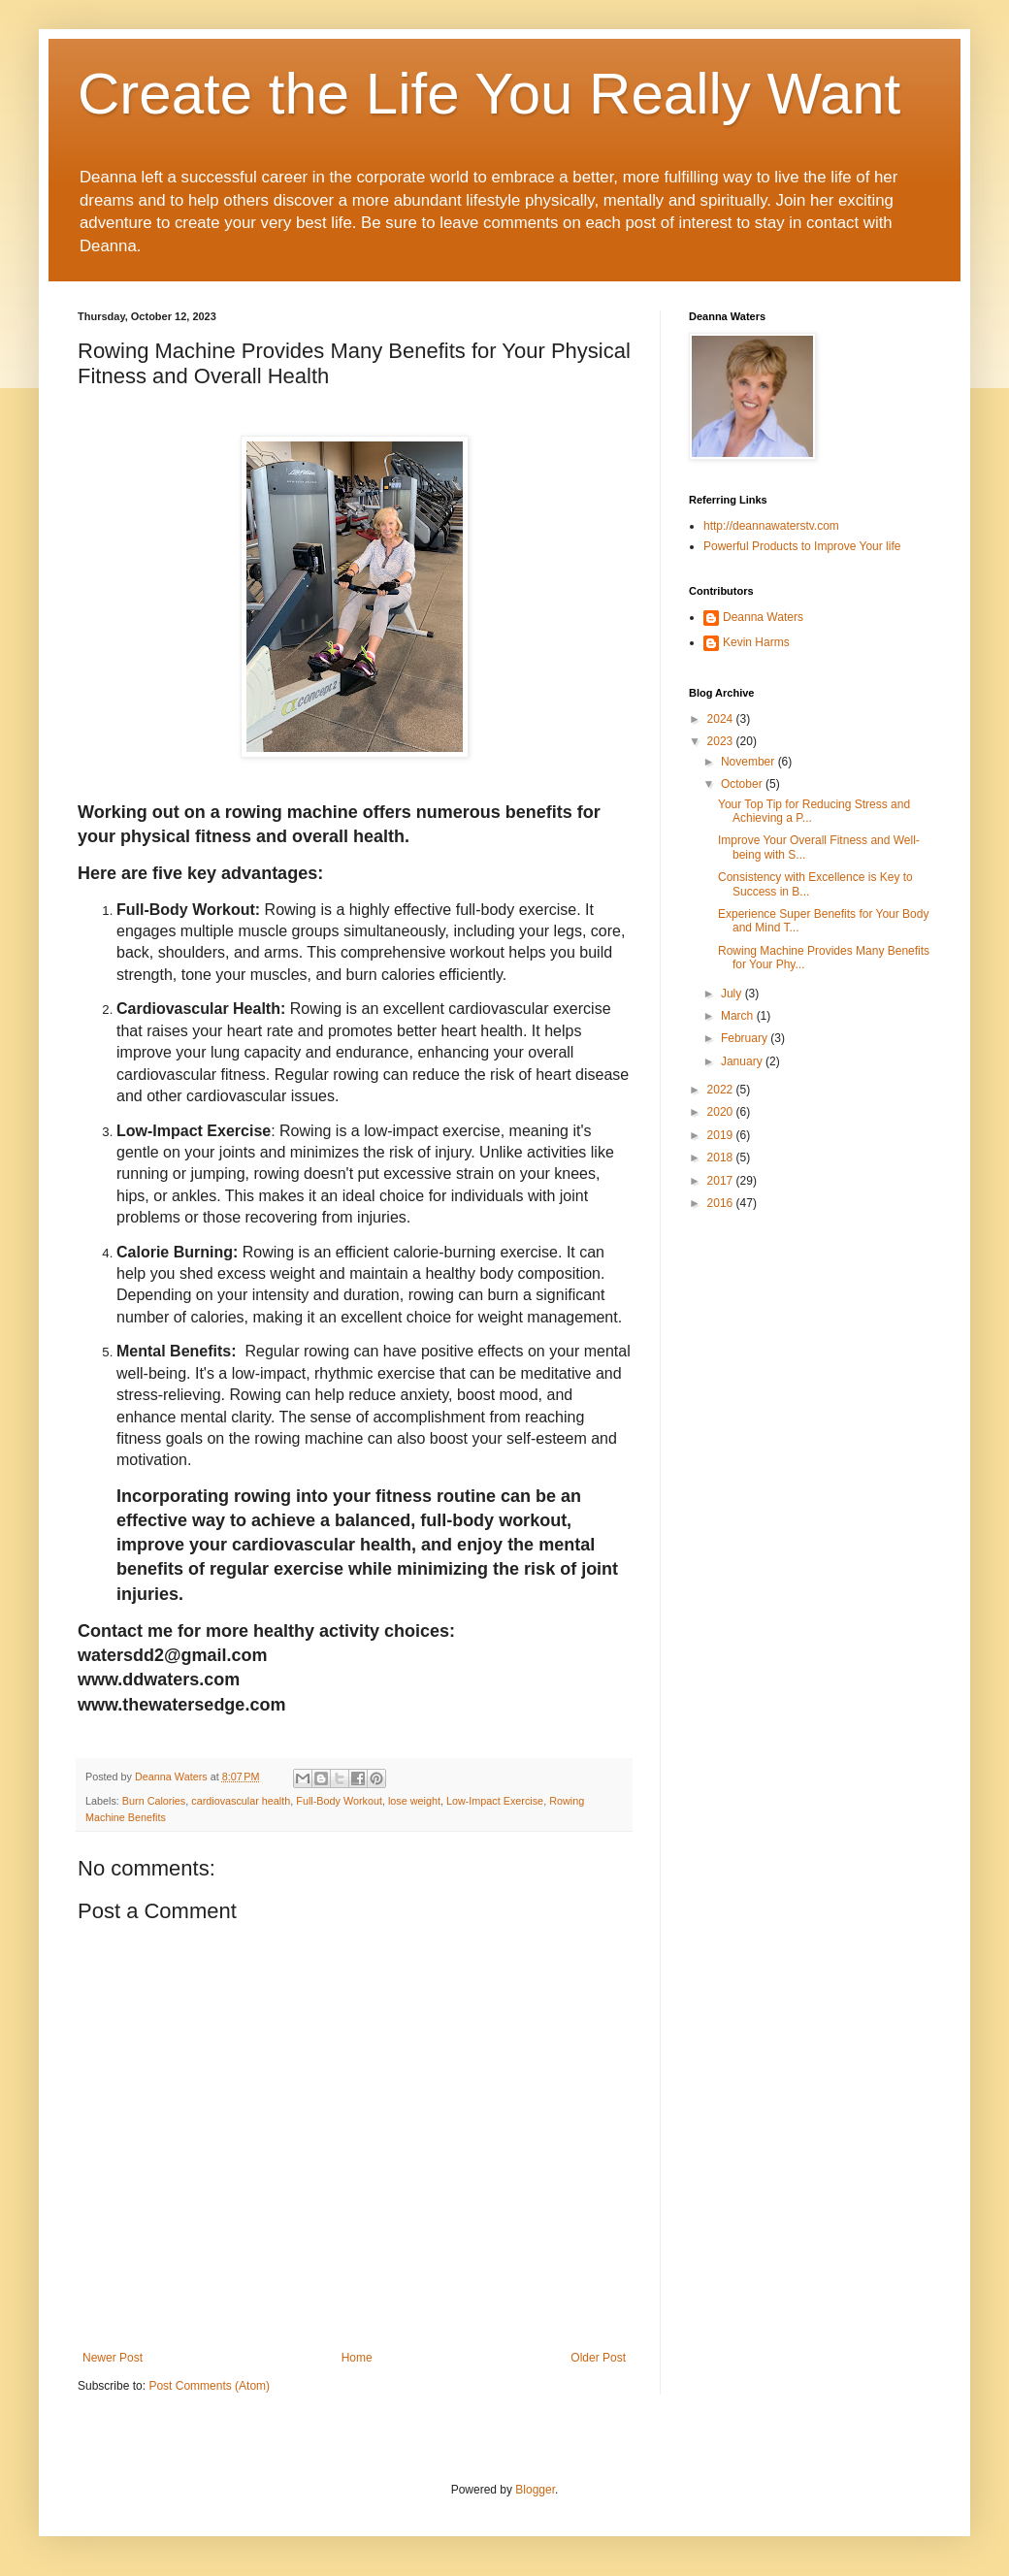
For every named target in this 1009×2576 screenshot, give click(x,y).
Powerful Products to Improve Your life (801, 546)
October (743, 784)
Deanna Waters (763, 617)
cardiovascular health (240, 1801)
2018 (721, 1157)
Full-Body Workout (339, 1801)
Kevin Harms (756, 642)
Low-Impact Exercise (494, 1801)
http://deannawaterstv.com (771, 526)
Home (357, 2357)
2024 (721, 719)
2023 (721, 741)
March (739, 1016)
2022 (721, 1089)
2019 (721, 1135)
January (743, 1061)
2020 (721, 1112)
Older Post (598, 2357)
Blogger (535, 2489)
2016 (721, 1203)
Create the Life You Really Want (489, 93)
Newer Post (112, 2357)
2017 (721, 1181)
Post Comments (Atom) (209, 2386)
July (733, 993)
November (749, 761)
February (745, 1038)
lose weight (414, 1801)
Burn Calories (153, 1801)
